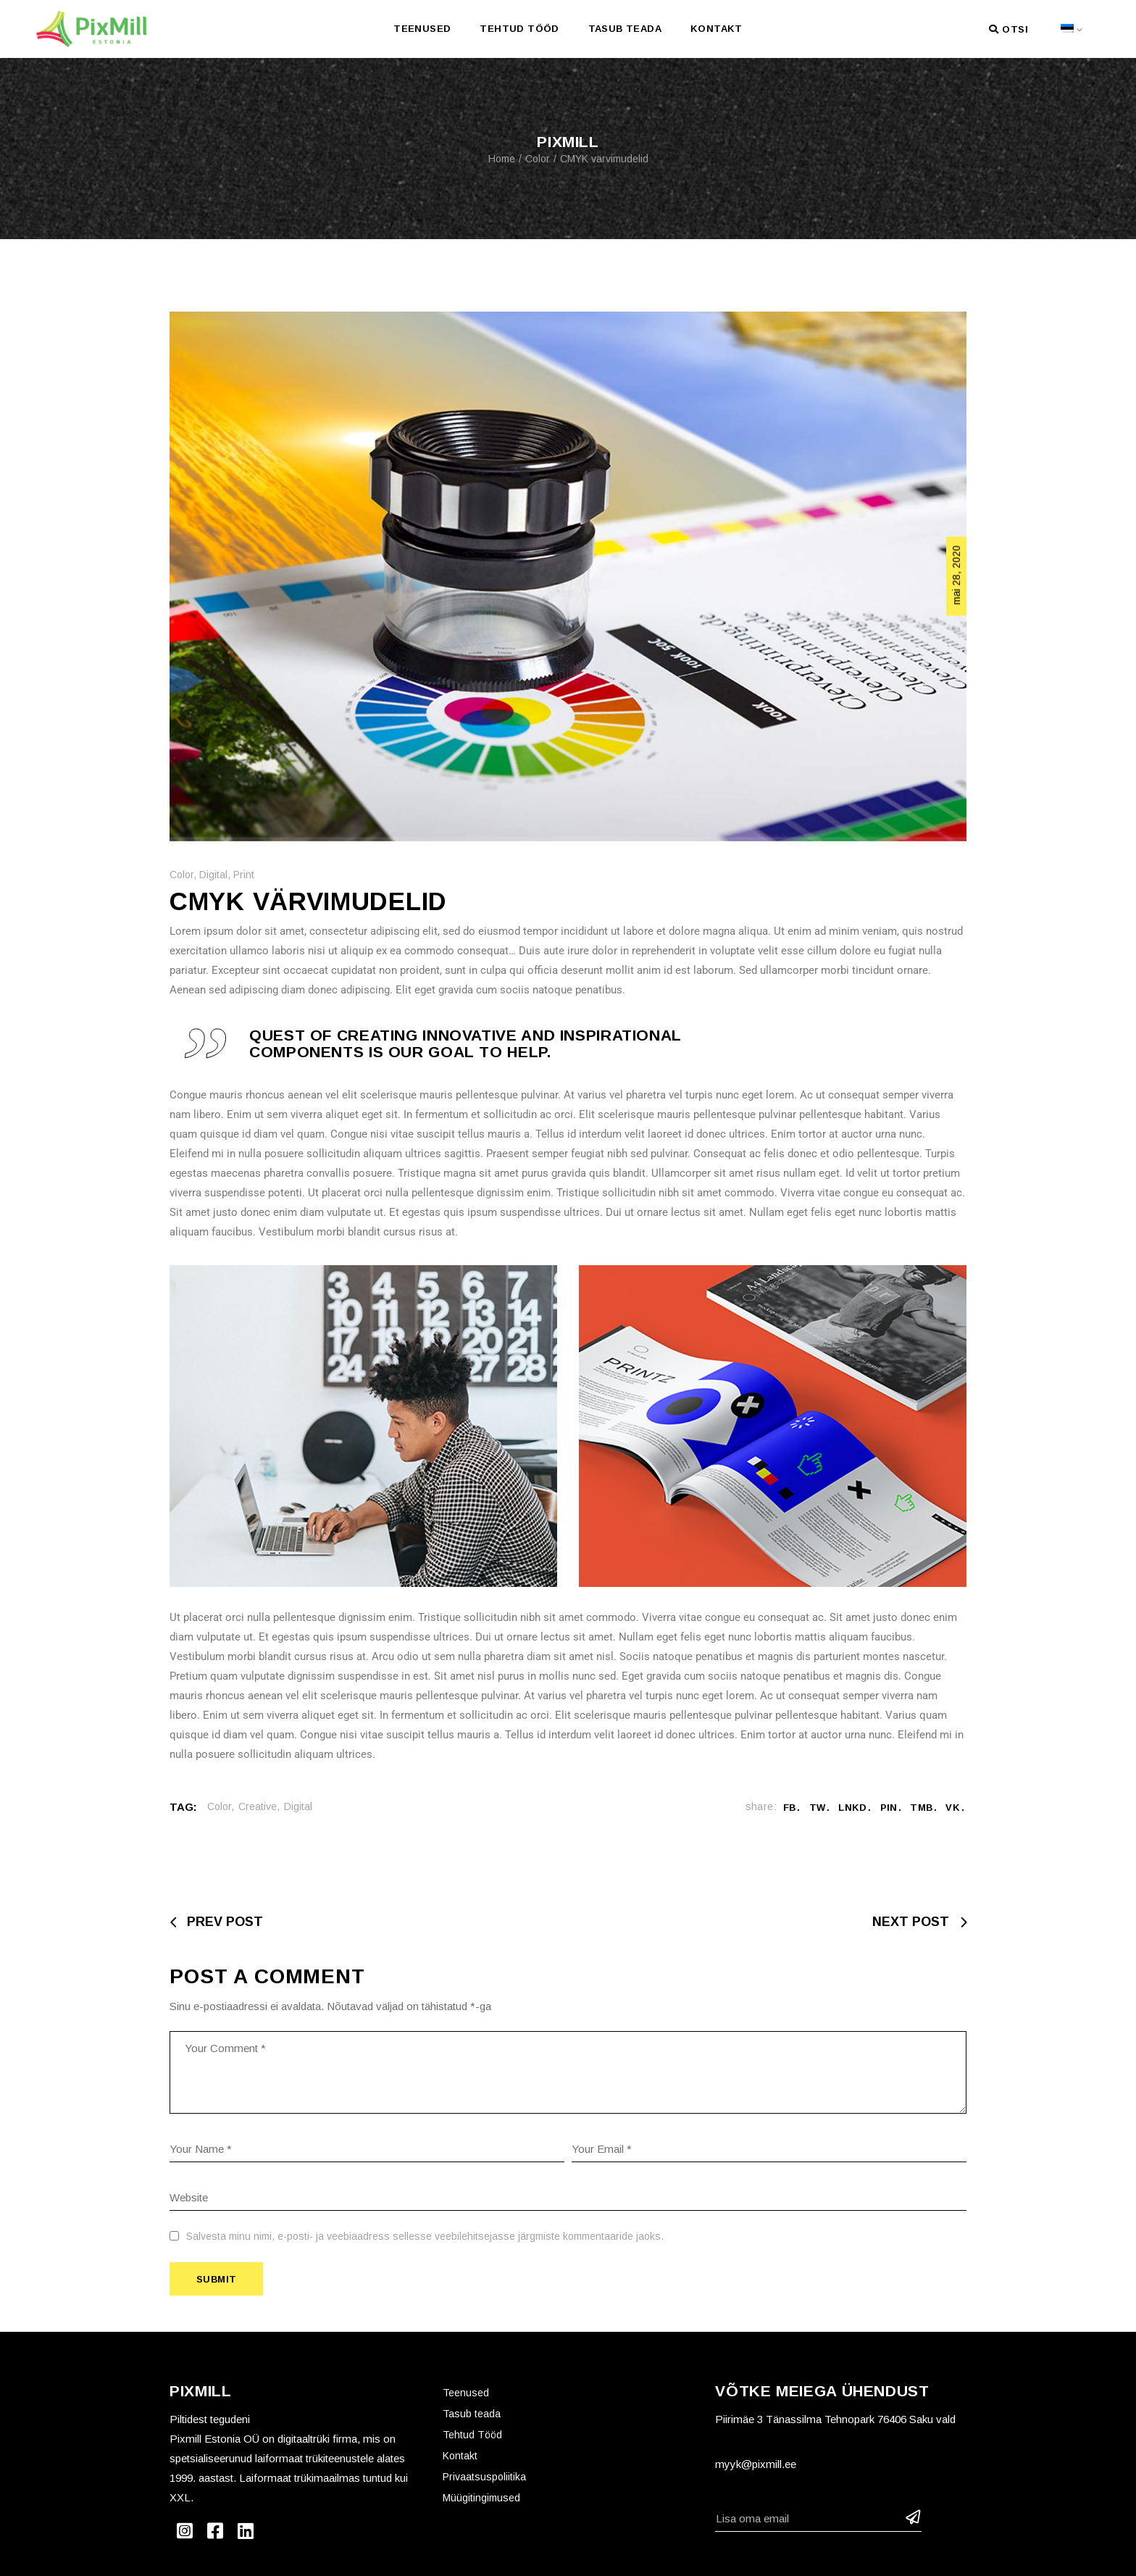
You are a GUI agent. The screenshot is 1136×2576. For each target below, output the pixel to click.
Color (537, 158)
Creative (257, 1806)
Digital (213, 874)
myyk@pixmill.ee (755, 2464)
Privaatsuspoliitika (484, 2477)
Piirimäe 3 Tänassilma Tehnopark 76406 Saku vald (835, 2419)
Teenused (466, 2392)
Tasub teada (472, 2413)
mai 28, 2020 (956, 575)
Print (243, 874)
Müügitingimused (481, 2498)
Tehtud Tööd (472, 2434)
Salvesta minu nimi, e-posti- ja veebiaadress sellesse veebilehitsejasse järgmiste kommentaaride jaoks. (425, 2236)
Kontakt (460, 2456)
